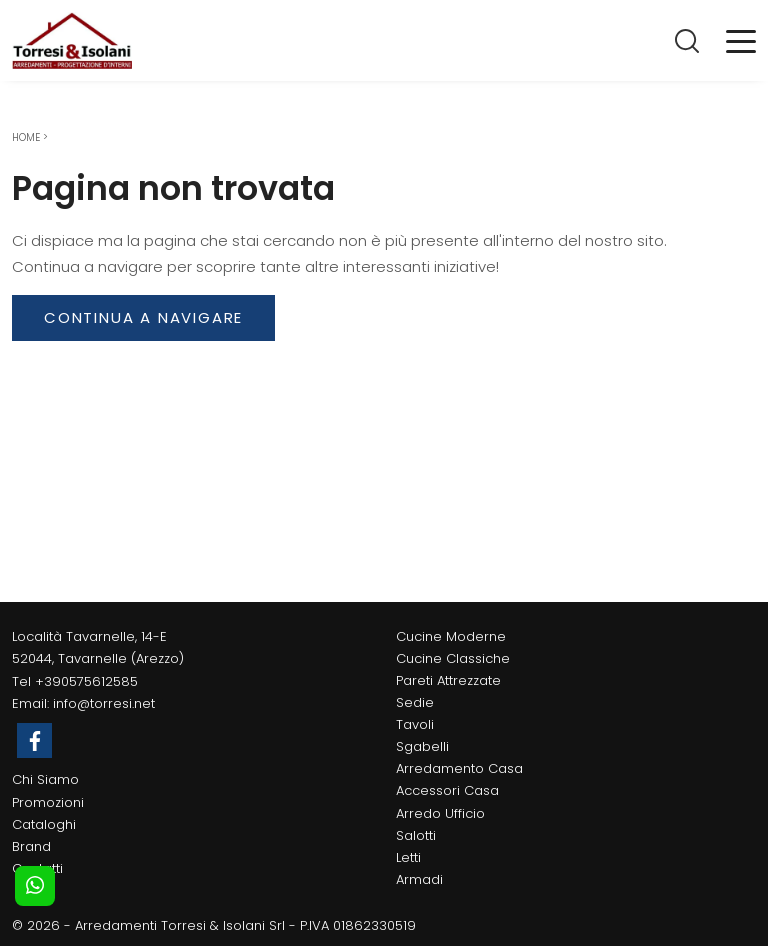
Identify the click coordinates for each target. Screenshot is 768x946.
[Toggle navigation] (741, 40)
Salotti (416, 835)
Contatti (37, 868)
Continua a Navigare (143, 317)
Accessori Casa (447, 790)
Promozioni (48, 802)
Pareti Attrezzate (448, 680)
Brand (31, 846)
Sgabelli (422, 746)
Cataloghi (44, 824)
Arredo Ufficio (440, 813)
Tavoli (415, 724)
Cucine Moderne (451, 636)
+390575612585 (86, 681)
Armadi (419, 879)
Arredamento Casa (459, 768)
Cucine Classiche (453, 658)
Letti (408, 857)
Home (26, 137)
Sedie (415, 702)
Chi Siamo (45, 779)
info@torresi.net (104, 703)
